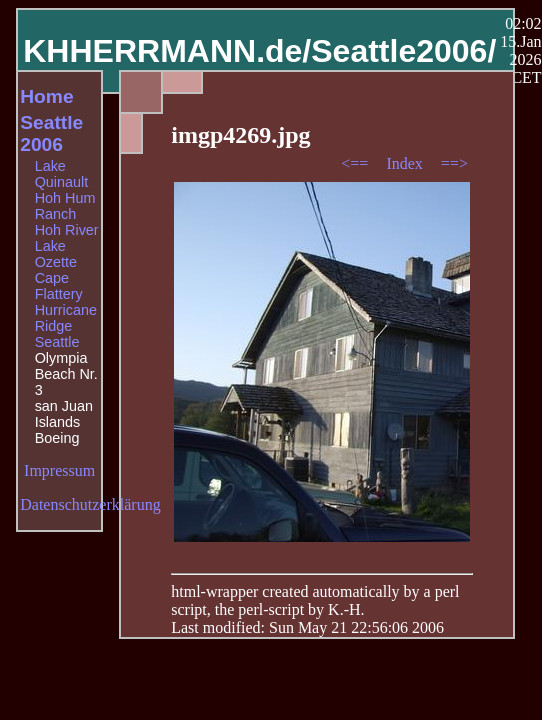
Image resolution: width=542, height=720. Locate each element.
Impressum (59, 470)
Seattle (57, 342)
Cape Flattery (59, 286)
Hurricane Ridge (66, 318)
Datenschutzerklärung (90, 504)
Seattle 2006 (51, 133)
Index (406, 163)
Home (46, 96)
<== (356, 163)
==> (454, 163)
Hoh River (67, 230)
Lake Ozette (56, 254)
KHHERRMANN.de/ (167, 51)
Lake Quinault (62, 174)
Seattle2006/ (403, 51)
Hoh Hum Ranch (65, 206)
